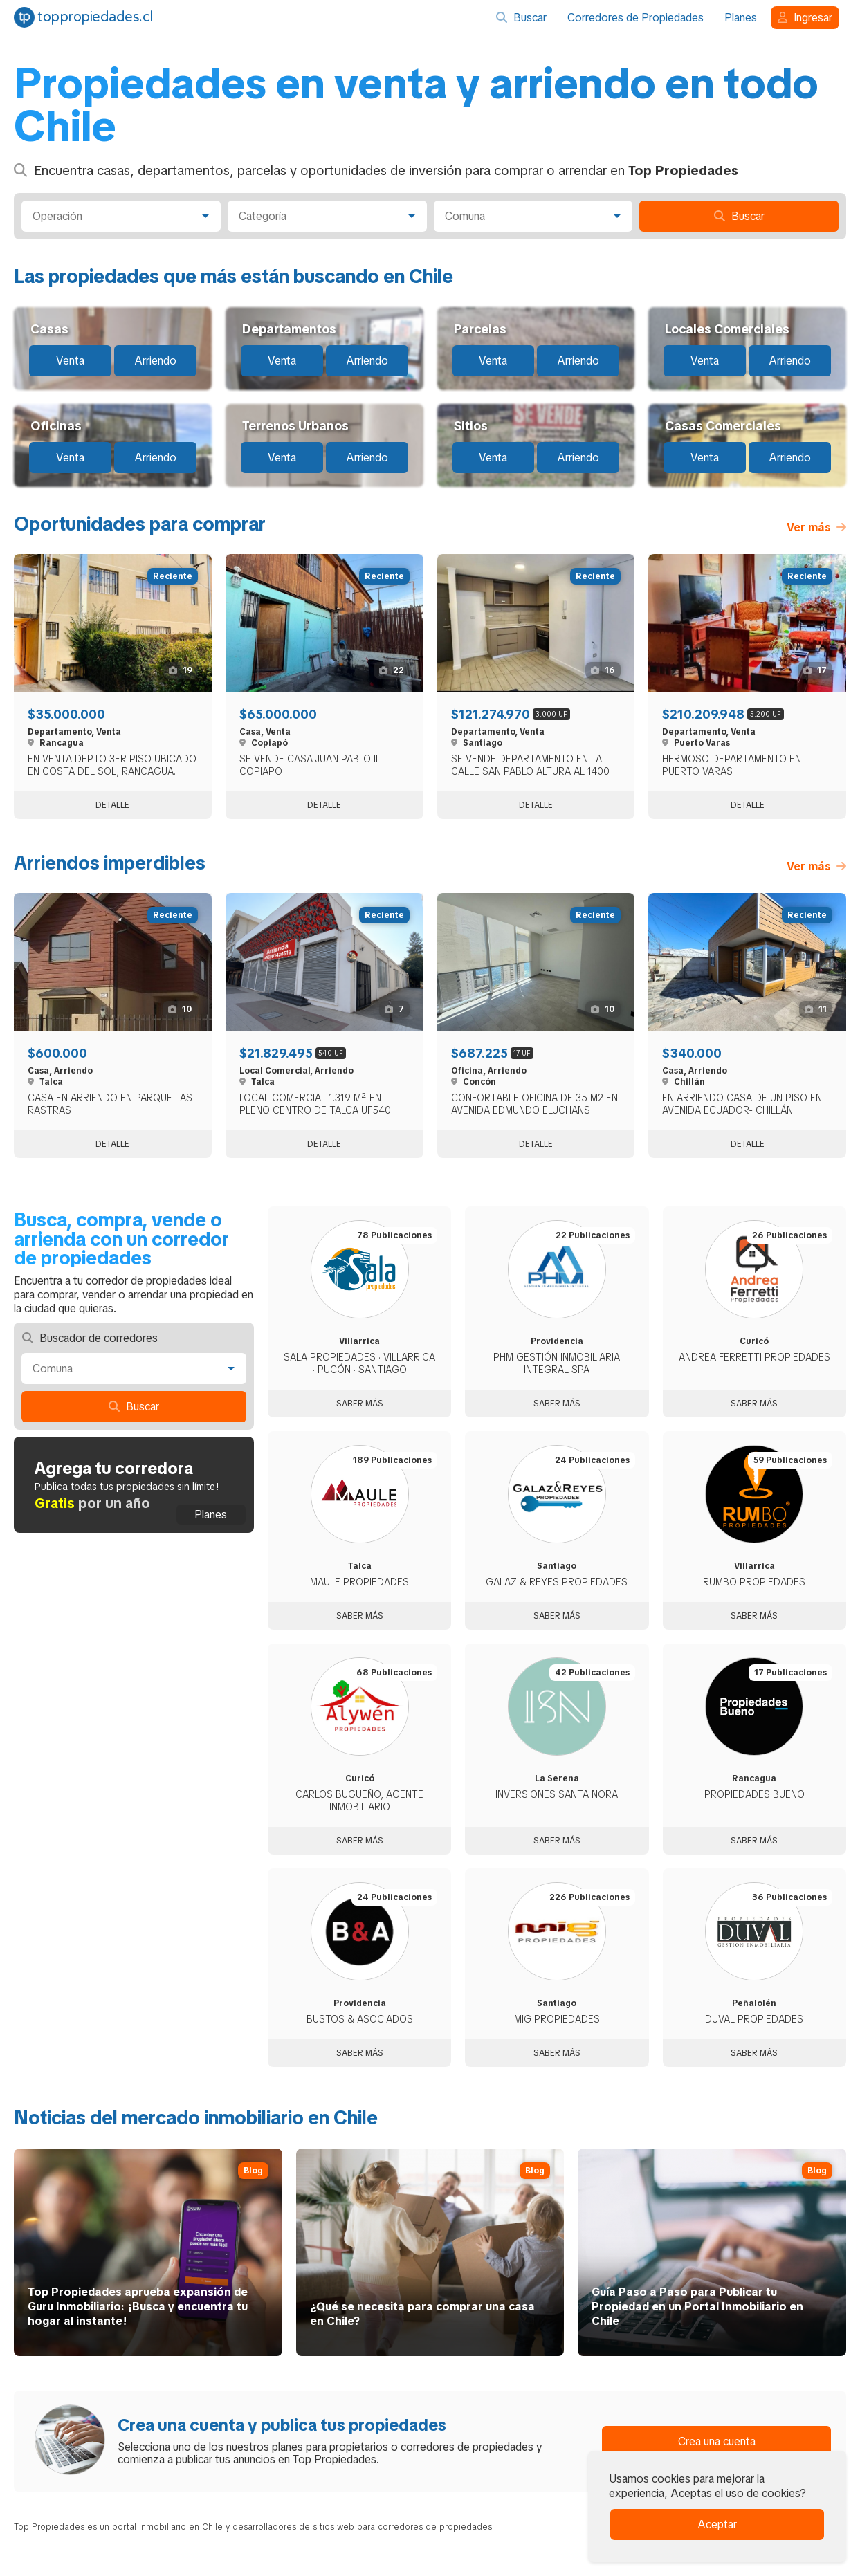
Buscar (521, 17)
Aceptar (717, 2524)
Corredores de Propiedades (635, 17)
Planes (740, 17)
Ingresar (805, 17)
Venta (70, 360)
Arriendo (155, 360)
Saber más (359, 1403)
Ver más (816, 527)
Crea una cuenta (717, 2441)
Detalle (112, 805)
